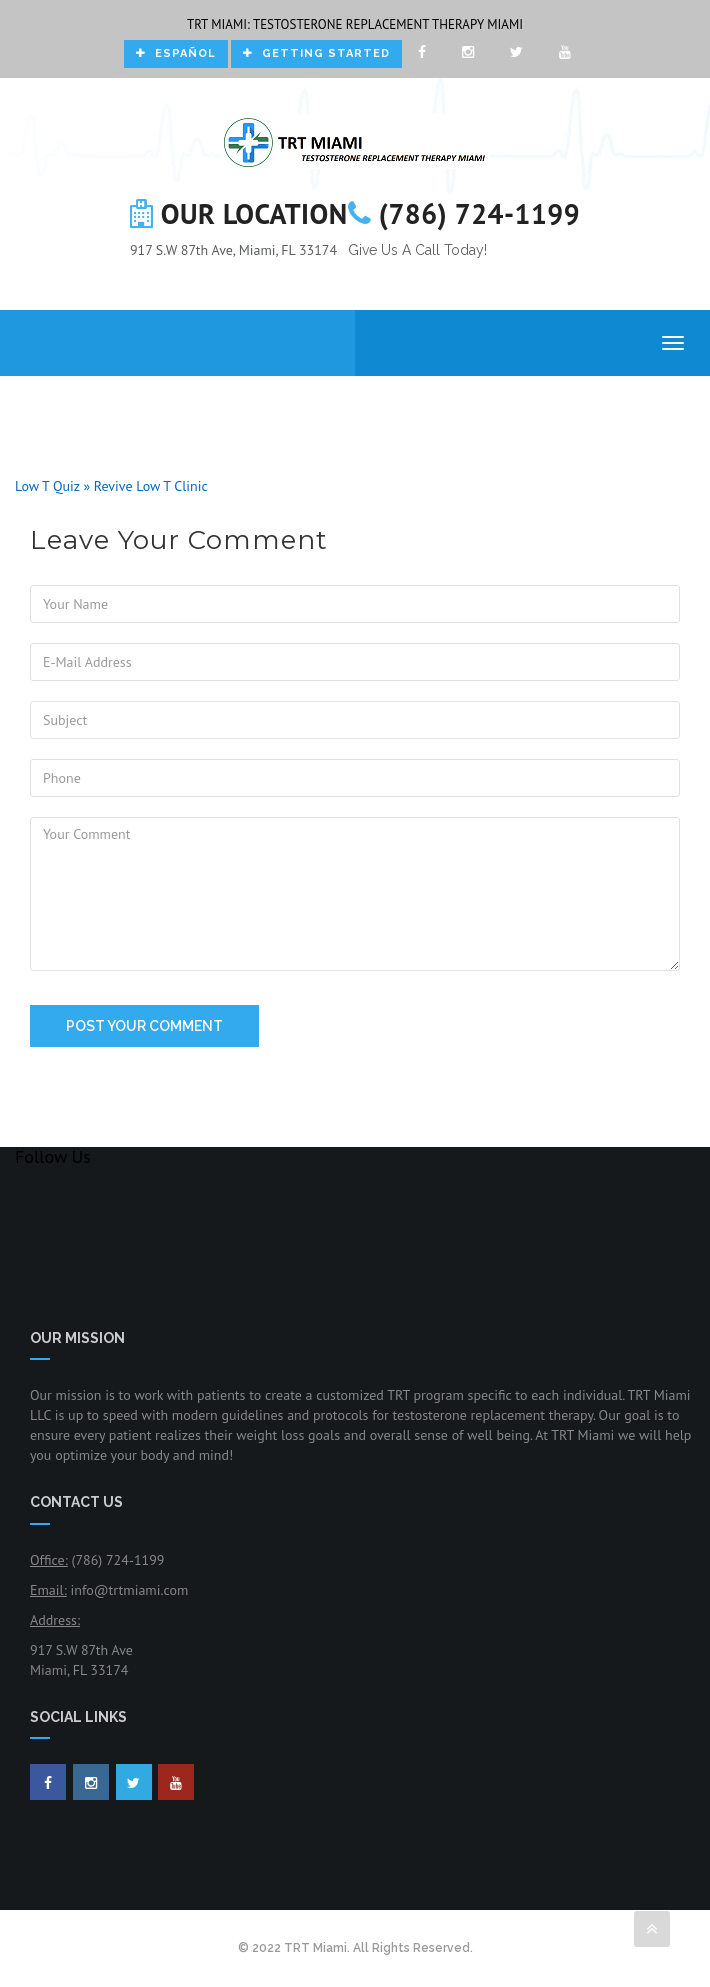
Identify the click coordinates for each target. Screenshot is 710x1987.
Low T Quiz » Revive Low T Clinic (111, 486)
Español (176, 53)
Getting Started (316, 53)
